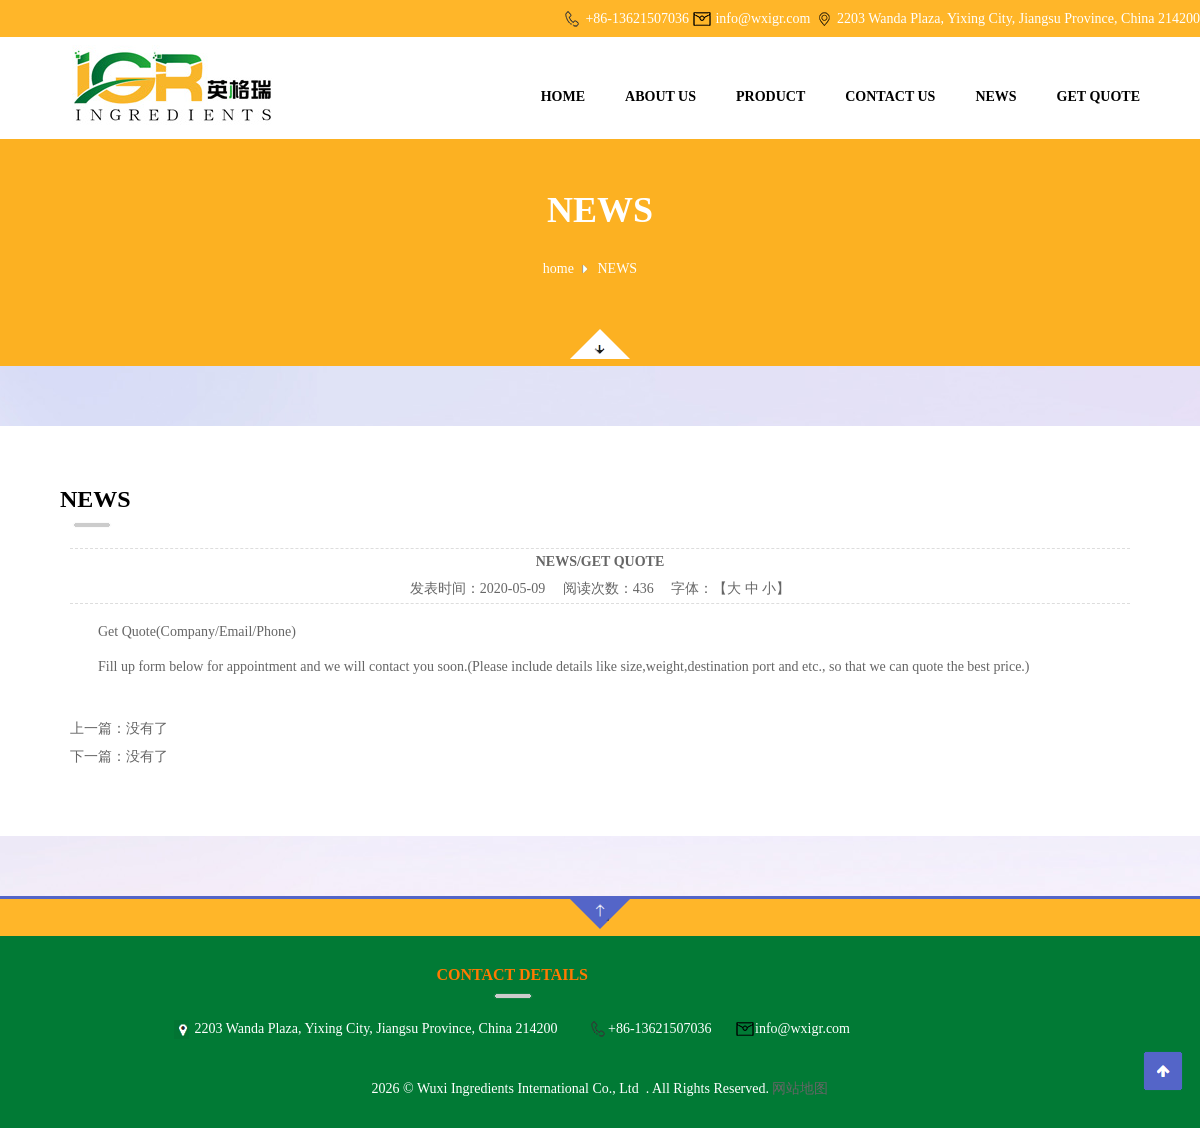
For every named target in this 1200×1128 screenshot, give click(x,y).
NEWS (995, 96)
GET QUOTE (1098, 96)
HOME (563, 96)
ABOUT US (660, 96)
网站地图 (800, 1088)
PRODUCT (770, 96)
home (558, 268)
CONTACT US (890, 96)
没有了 (147, 728)
